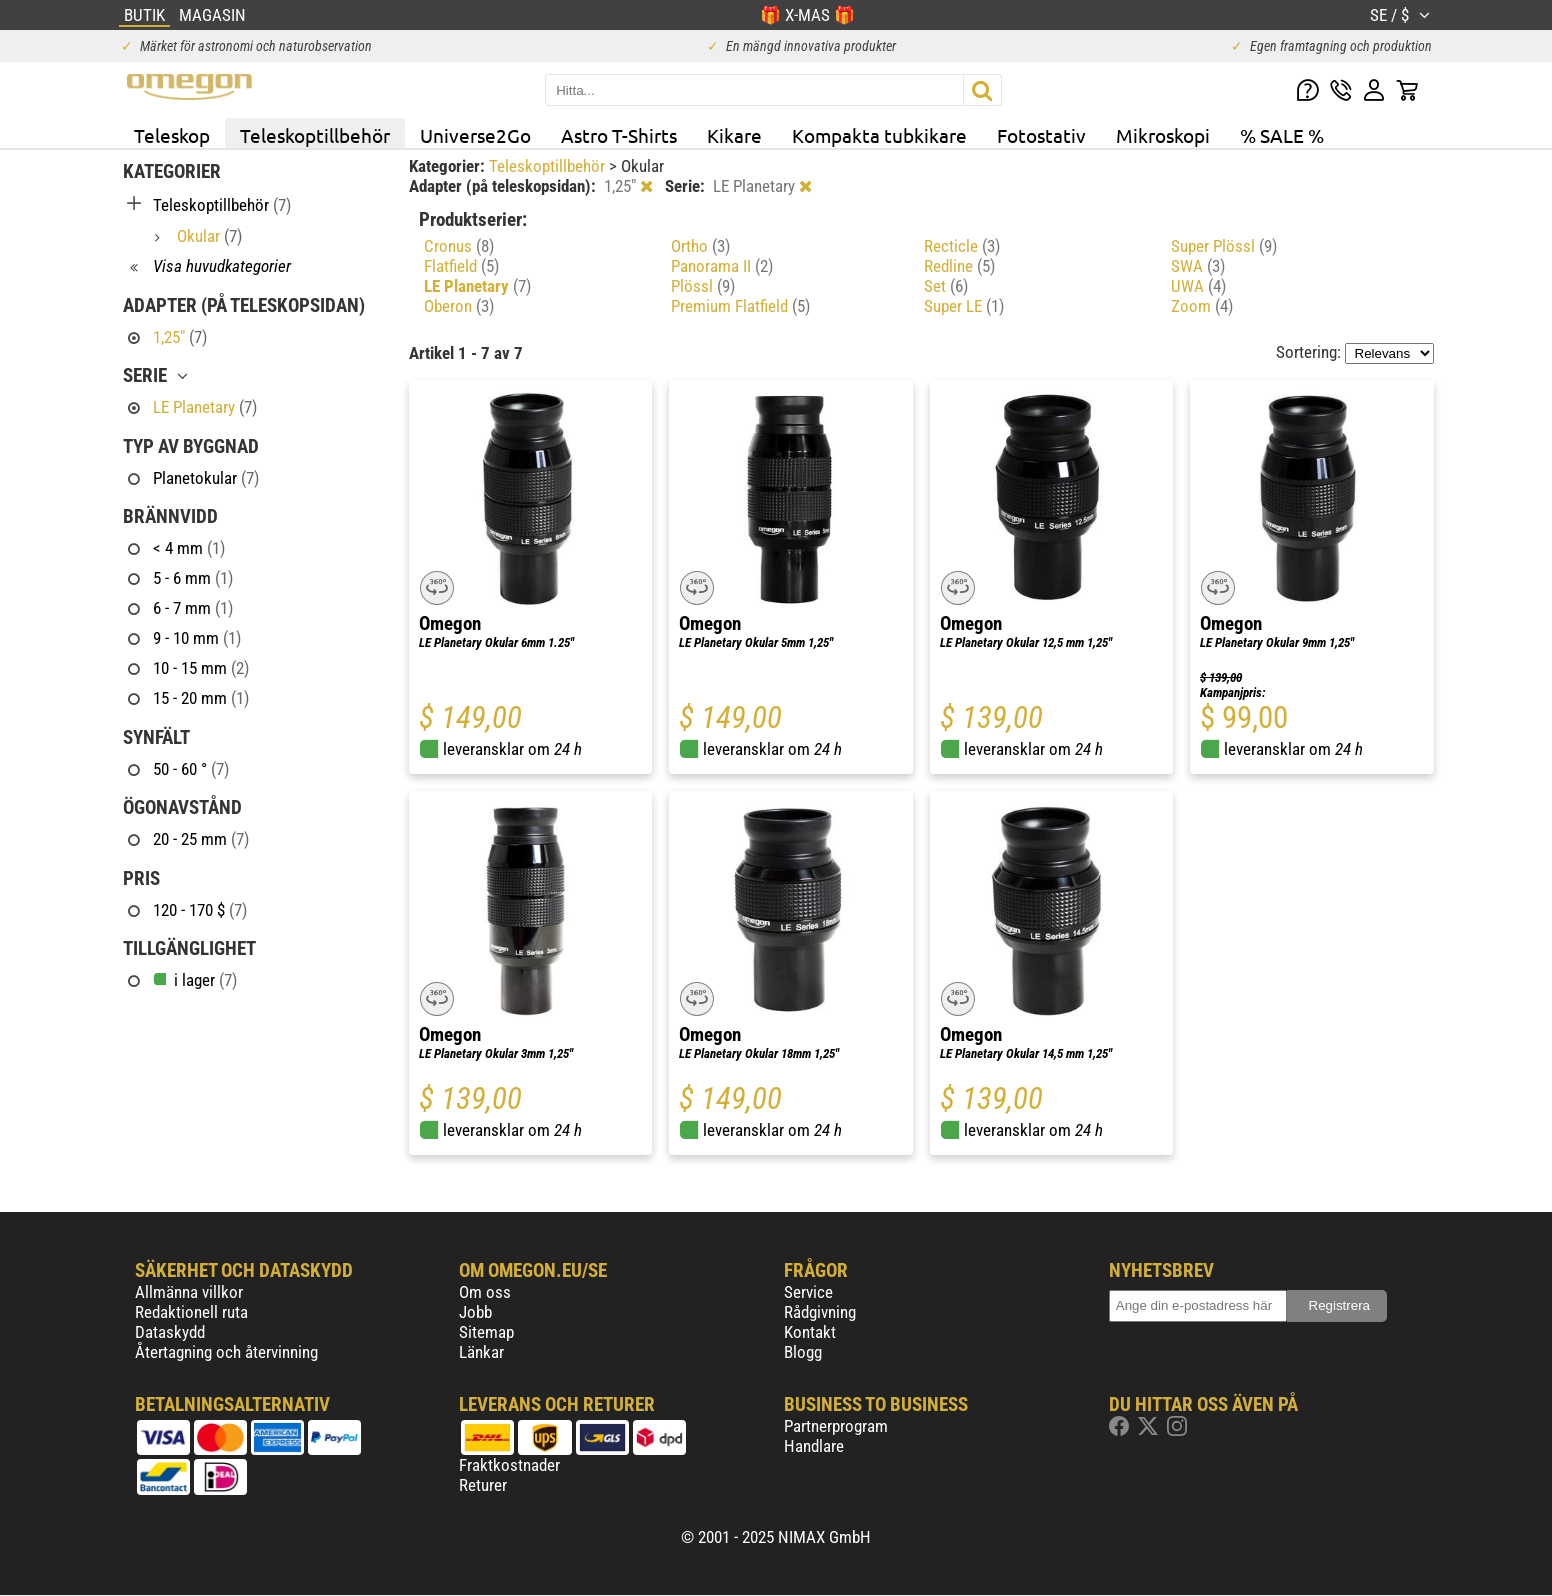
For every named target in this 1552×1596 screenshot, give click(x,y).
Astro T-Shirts (619, 135)
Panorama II (722, 266)
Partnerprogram (836, 1426)
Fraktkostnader (509, 1465)
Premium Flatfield (740, 306)
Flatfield (461, 266)
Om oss (485, 1292)
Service (808, 1292)
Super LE (964, 306)
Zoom (1202, 306)
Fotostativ (1041, 135)
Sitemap (486, 1332)
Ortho (700, 246)
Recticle (962, 246)
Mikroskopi (1163, 135)
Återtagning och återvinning (226, 1352)
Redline (959, 266)
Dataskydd (170, 1332)
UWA (1198, 286)
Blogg (803, 1352)
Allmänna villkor (189, 1292)
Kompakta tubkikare (879, 135)
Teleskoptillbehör (315, 135)
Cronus (459, 246)
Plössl (703, 286)
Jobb (475, 1312)
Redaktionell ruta (191, 1312)
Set (946, 286)
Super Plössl (1224, 246)
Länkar (481, 1352)
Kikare (734, 135)
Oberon (459, 306)
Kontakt (810, 1332)
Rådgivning (820, 1312)
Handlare (814, 1446)
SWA (1198, 266)
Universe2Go (475, 135)
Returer (483, 1485)
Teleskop (172, 135)
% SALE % (1282, 135)
